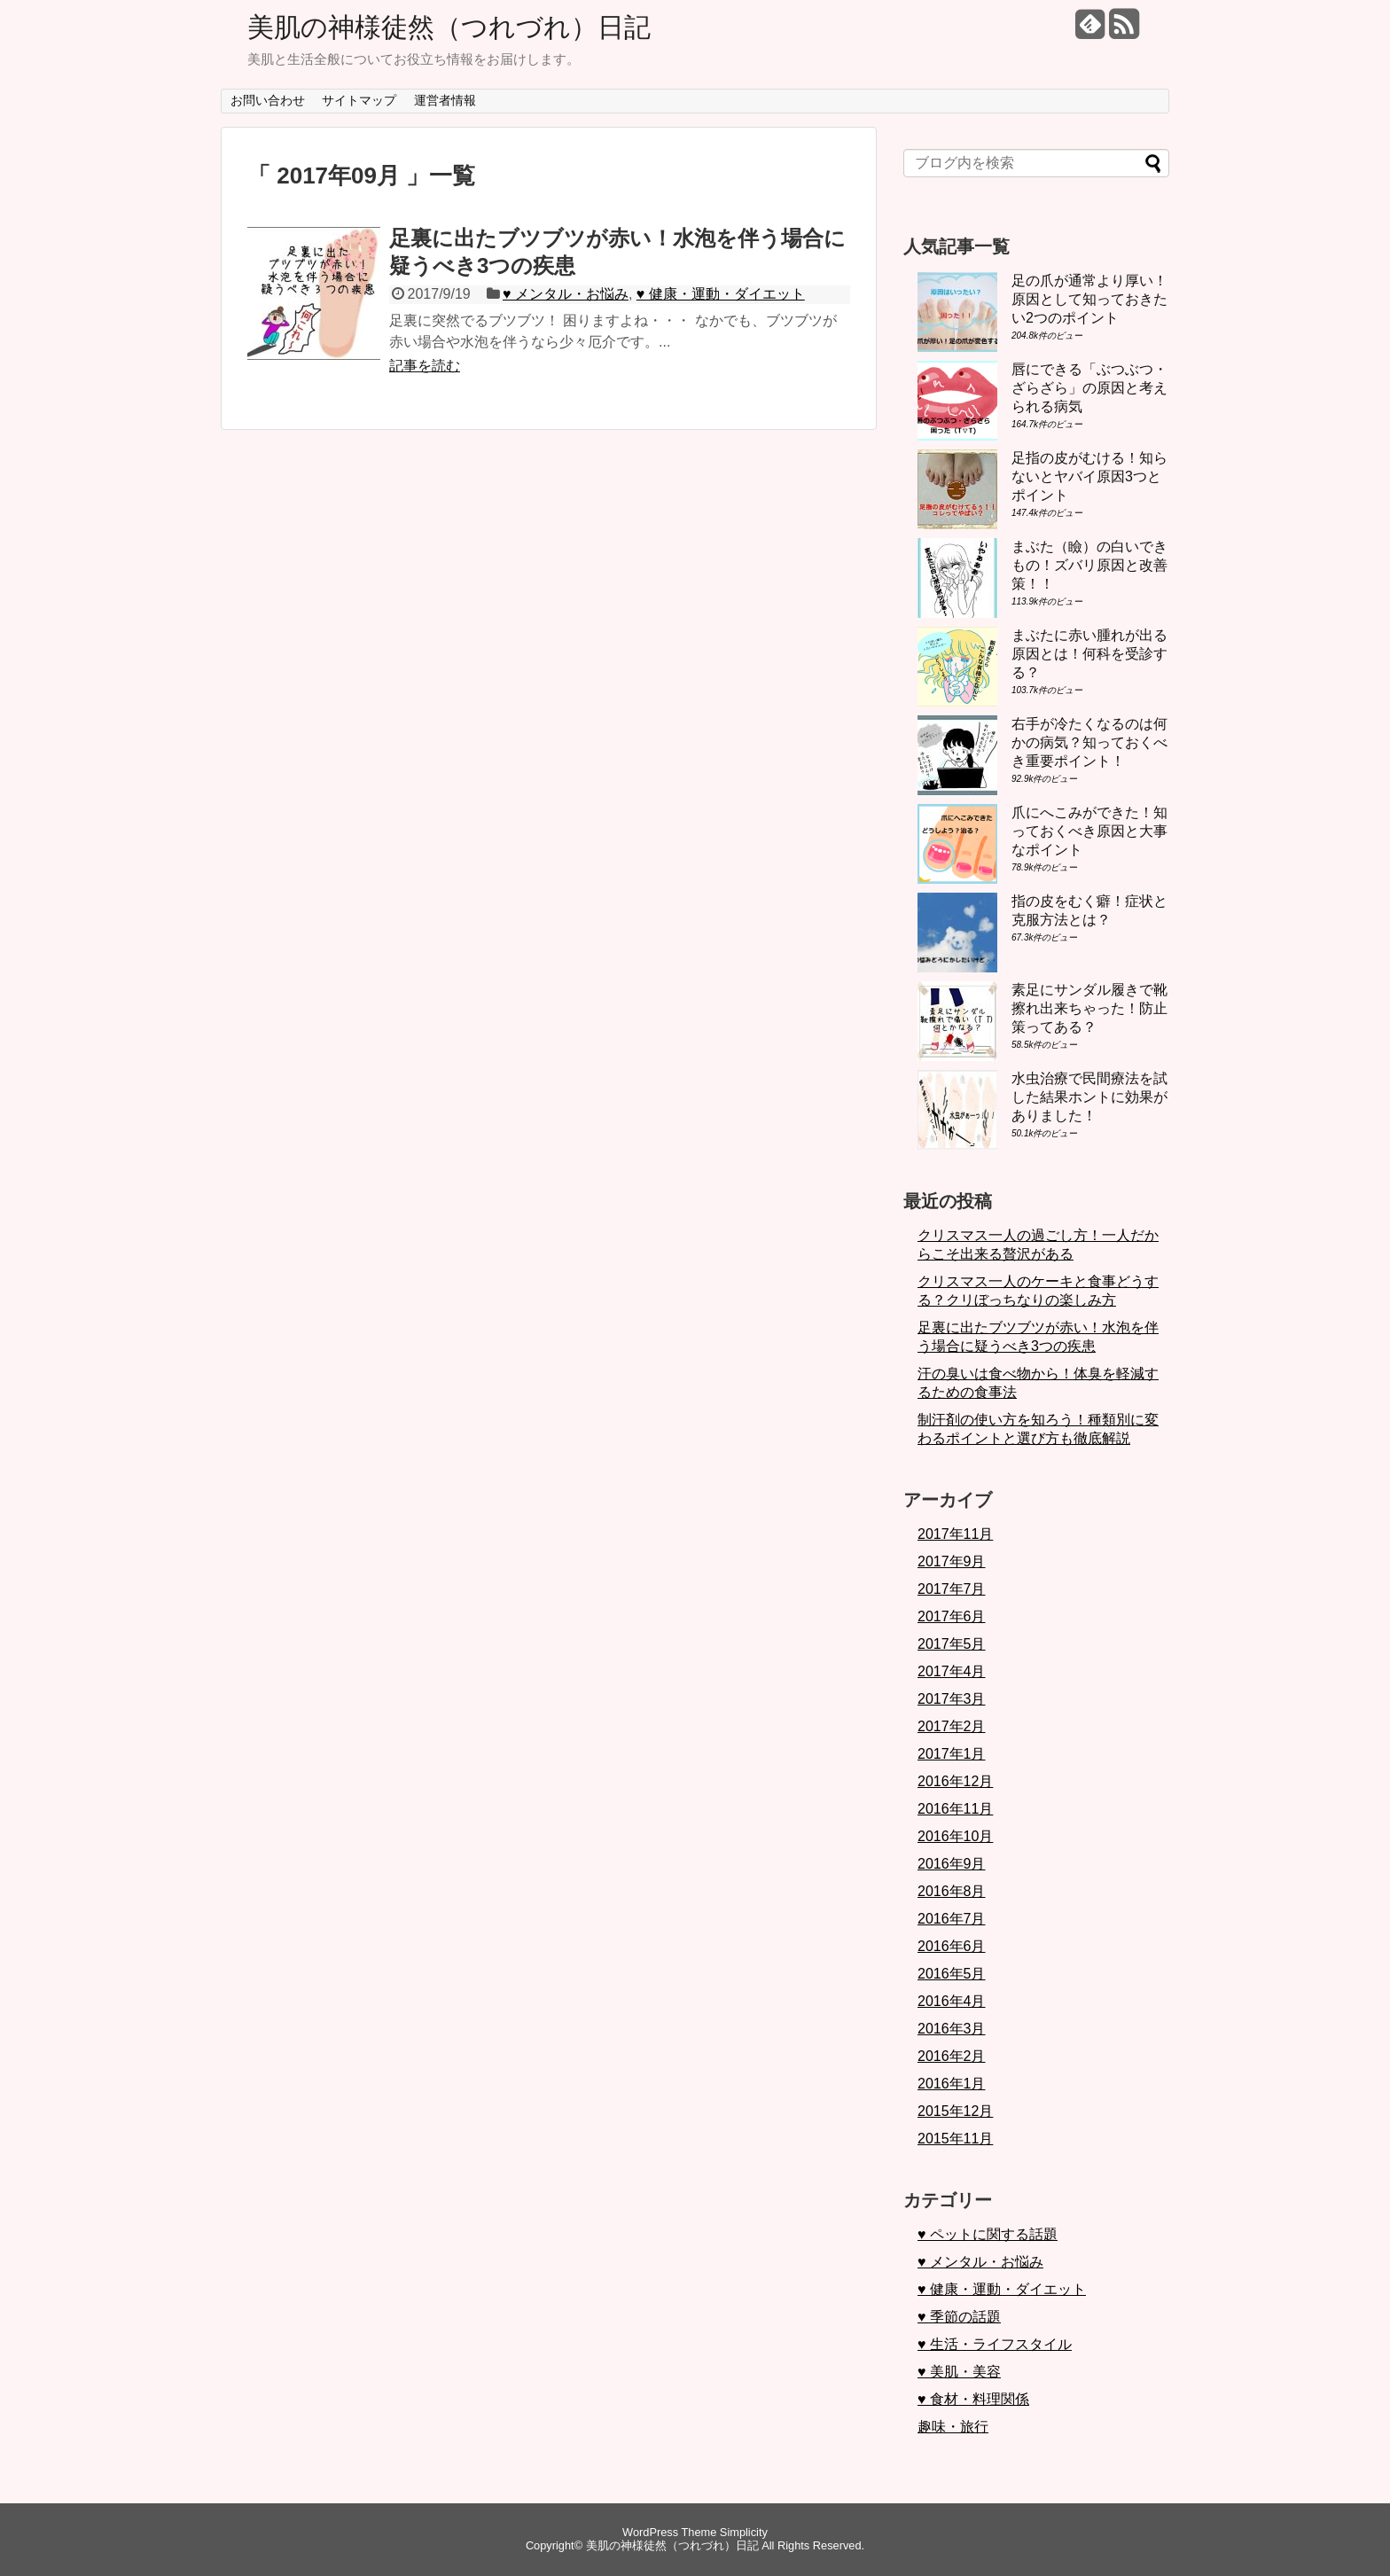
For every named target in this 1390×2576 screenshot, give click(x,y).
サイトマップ (359, 100)
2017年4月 (952, 1671)
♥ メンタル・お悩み (566, 293)
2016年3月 (952, 2028)
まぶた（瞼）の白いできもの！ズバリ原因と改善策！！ (1089, 565)
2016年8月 (952, 1891)
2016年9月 (952, 1863)
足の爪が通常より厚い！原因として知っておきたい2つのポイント (1089, 299)
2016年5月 (952, 1973)
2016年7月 (952, 1918)
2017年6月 (952, 1616)
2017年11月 (955, 1534)
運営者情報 (445, 100)
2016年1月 (952, 2083)
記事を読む (424, 365)
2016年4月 (952, 2001)
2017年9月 (952, 1561)
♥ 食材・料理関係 (973, 2399)
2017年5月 (952, 1643)
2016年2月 (952, 2056)
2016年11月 (955, 1808)
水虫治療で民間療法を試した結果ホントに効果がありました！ (1089, 1097)
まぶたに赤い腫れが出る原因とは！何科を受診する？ (1089, 654)
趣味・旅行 (953, 2426)
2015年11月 (955, 2138)
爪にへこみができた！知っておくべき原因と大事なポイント (1089, 831)
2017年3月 (952, 1698)
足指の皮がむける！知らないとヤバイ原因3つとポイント (1089, 476)
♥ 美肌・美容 (959, 2371)
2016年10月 (955, 1836)
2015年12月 (955, 2111)
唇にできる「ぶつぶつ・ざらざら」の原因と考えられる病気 (1089, 388)
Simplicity (744, 2532)
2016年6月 (952, 1946)
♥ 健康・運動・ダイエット (720, 293)
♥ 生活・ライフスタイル (995, 2344)
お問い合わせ (267, 100)
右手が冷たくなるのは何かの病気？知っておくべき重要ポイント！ (1089, 742)
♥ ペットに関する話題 (988, 2234)
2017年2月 (952, 1726)
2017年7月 (952, 1588)
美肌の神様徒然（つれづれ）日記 (449, 27)
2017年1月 (952, 1753)
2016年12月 (955, 1781)
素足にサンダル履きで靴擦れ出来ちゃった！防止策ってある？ (1089, 1008)
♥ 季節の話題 (959, 2316)
